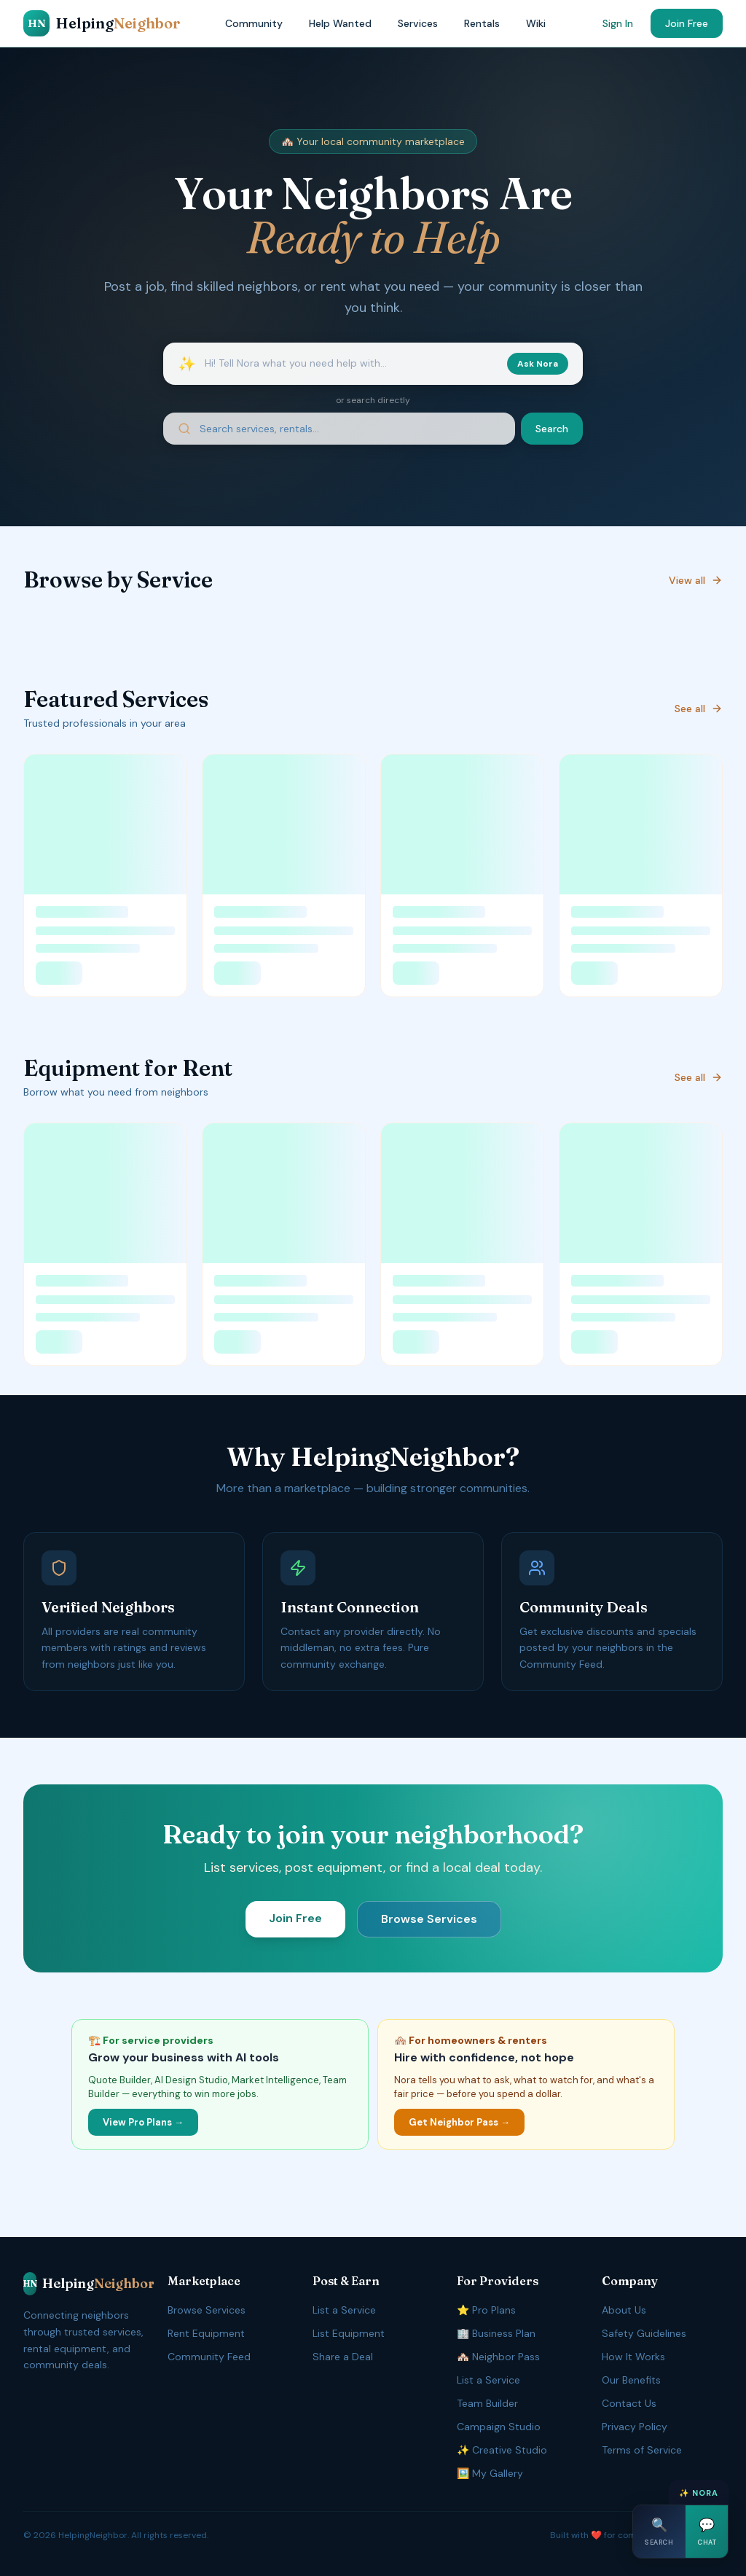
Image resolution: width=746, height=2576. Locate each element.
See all (699, 708)
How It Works (633, 2356)
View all (696, 580)
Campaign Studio (499, 2426)
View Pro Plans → (143, 2122)
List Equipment (349, 2333)
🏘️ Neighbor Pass (498, 2356)
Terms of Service (642, 2449)
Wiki (536, 23)
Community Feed (209, 2356)
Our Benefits (631, 2379)
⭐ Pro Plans (486, 2310)
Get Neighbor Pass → (459, 2122)
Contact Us (629, 2403)
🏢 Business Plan (496, 2333)
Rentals (482, 23)
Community (254, 23)
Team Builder (487, 2403)
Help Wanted (340, 23)
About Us (624, 2310)
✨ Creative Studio (502, 2449)
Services (418, 23)
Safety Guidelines (644, 2333)
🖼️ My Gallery (490, 2473)
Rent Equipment (206, 2333)
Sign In (617, 23)
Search (551, 428)
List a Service (344, 2310)
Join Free (686, 23)
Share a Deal (343, 2356)
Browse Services (429, 1919)
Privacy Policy (634, 2426)
